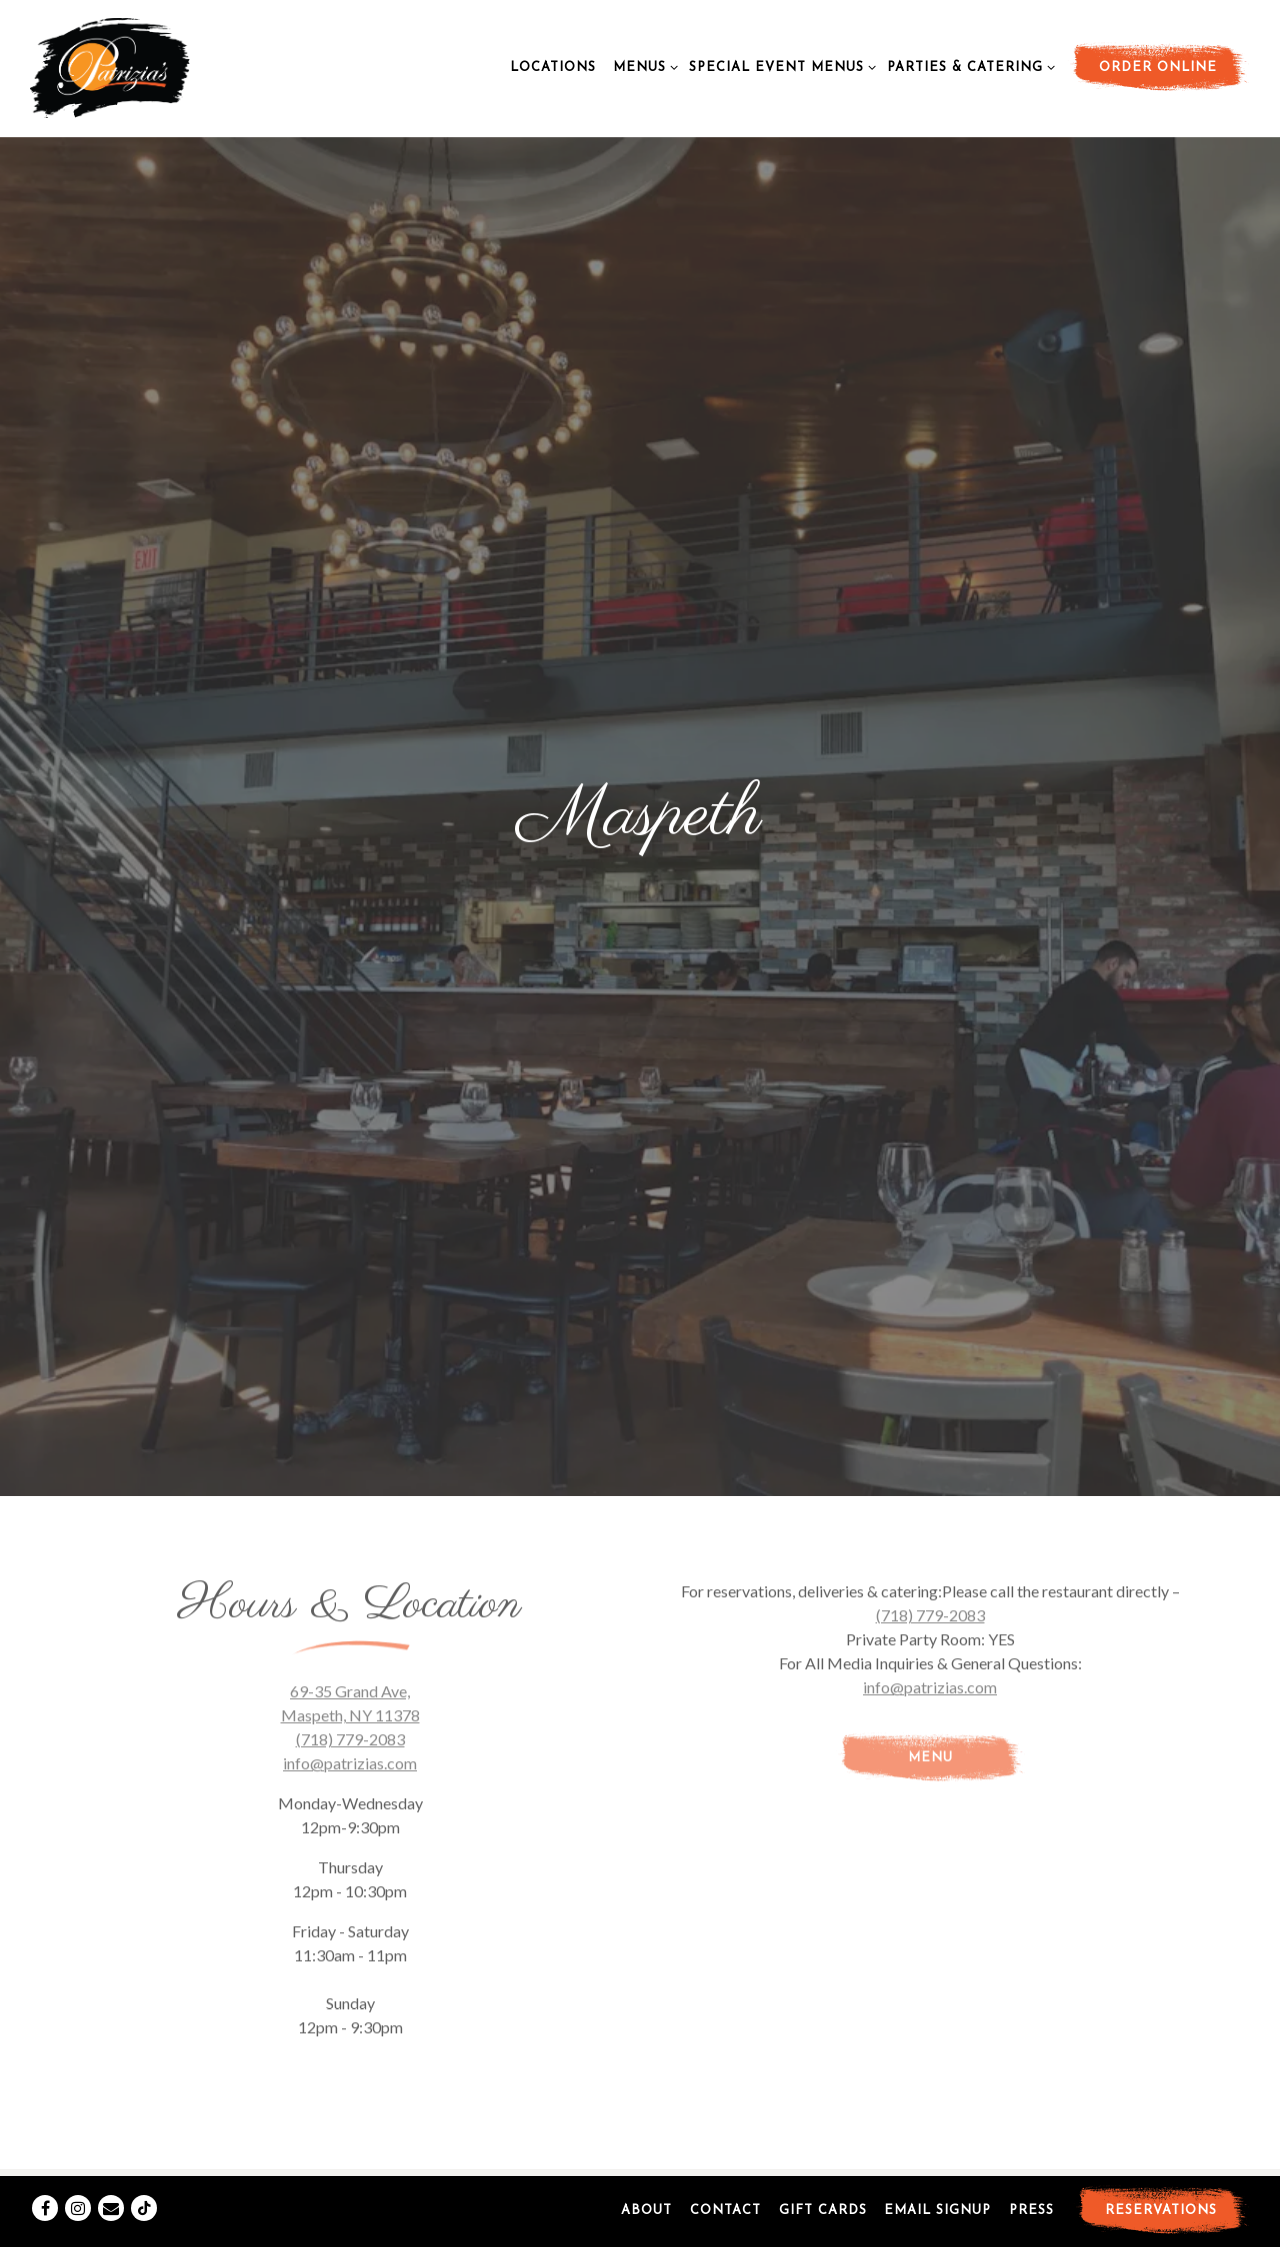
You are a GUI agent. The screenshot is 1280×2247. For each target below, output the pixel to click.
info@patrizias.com (930, 1452)
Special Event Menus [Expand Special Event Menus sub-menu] (779, 65)
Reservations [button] (1161, 2190)
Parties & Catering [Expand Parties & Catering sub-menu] (967, 65)
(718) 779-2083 (930, 1380)
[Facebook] (45, 2188)
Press (1031, 2190)
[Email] (111, 2188)
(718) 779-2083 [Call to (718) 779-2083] (350, 1504)
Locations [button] (553, 67)
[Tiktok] (144, 2188)
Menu (930, 1523)
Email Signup (937, 2190)
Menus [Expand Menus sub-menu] (642, 65)
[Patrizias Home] (150, 66)
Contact (725, 2190)
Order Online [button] (1158, 67)
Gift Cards (823, 2190)
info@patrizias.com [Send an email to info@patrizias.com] (350, 1528)
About (646, 2190)
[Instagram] (78, 2188)
